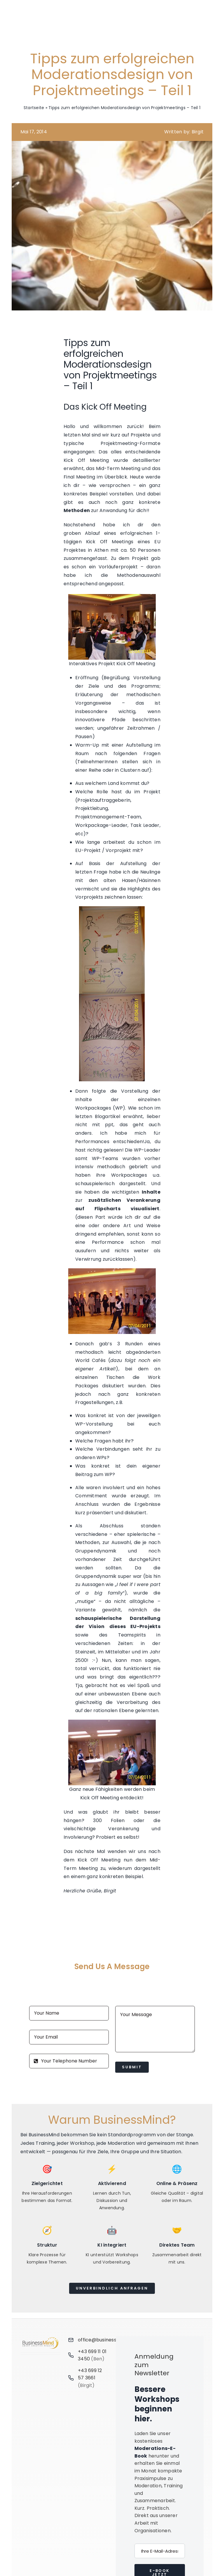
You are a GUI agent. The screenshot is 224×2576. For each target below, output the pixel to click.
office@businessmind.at (106, 2339)
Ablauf (92, 533)
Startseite (34, 108)
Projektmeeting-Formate (130, 443)
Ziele (93, 686)
